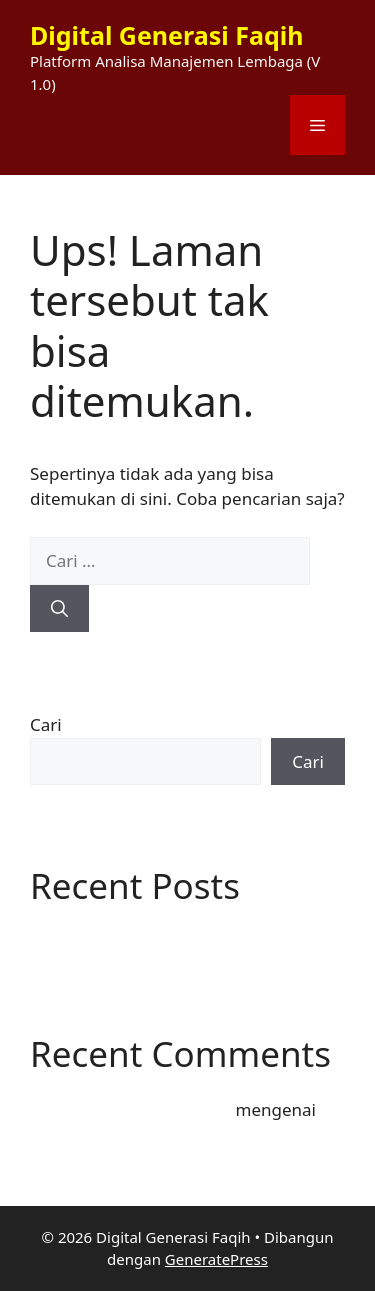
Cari (46, 724)
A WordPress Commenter (130, 1109)
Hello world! (78, 939)
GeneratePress (216, 1259)
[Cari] (59, 609)
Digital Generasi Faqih (166, 35)
